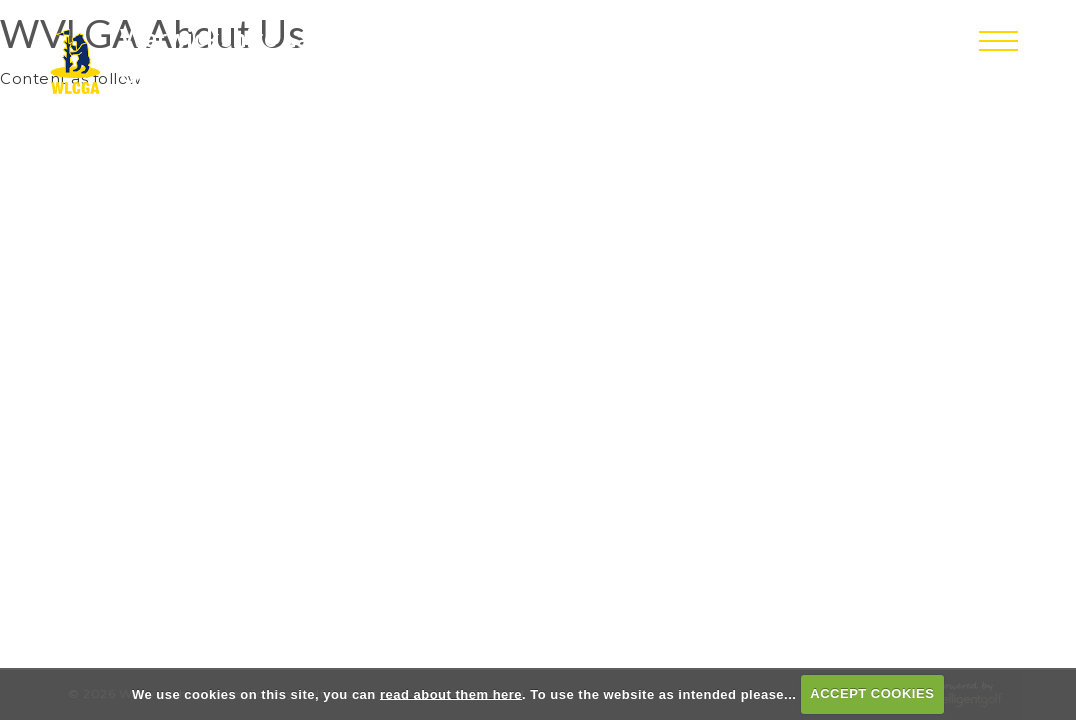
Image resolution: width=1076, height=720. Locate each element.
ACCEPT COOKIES (872, 693)
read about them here (451, 693)
